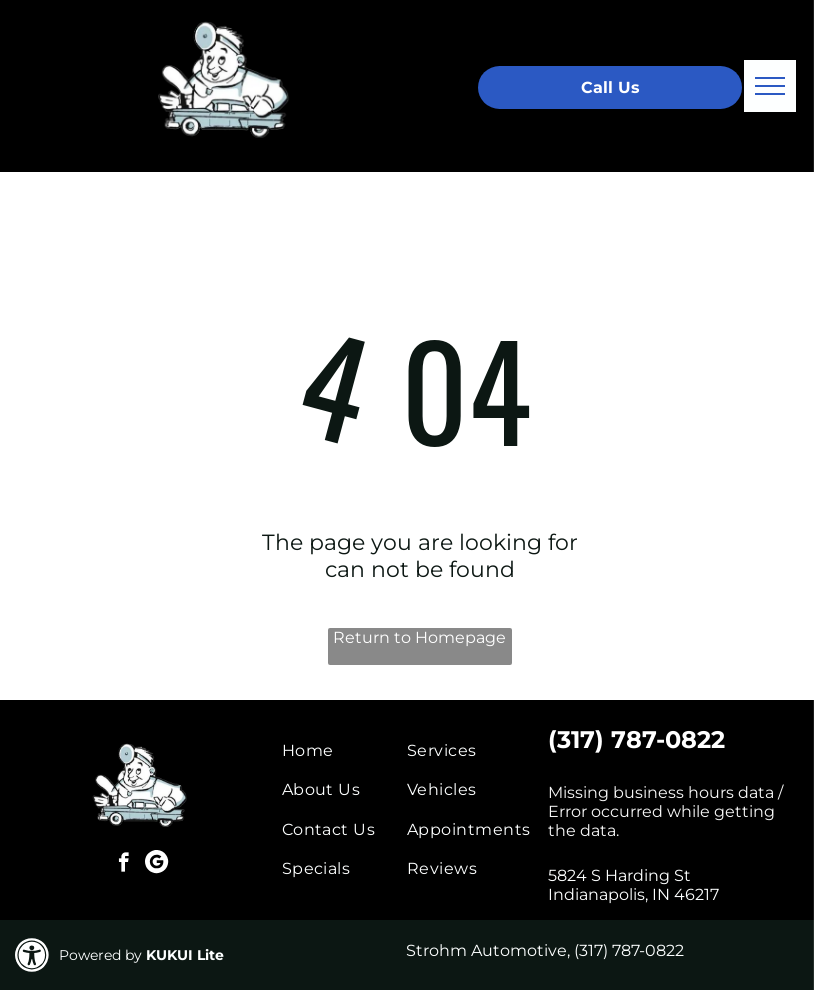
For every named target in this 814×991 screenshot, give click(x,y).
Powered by (100, 955)
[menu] (770, 86)
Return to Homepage (419, 637)
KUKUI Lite (185, 955)
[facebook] (123, 865)
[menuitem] (354, 750)
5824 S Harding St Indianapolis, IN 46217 (633, 885)
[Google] (156, 865)
